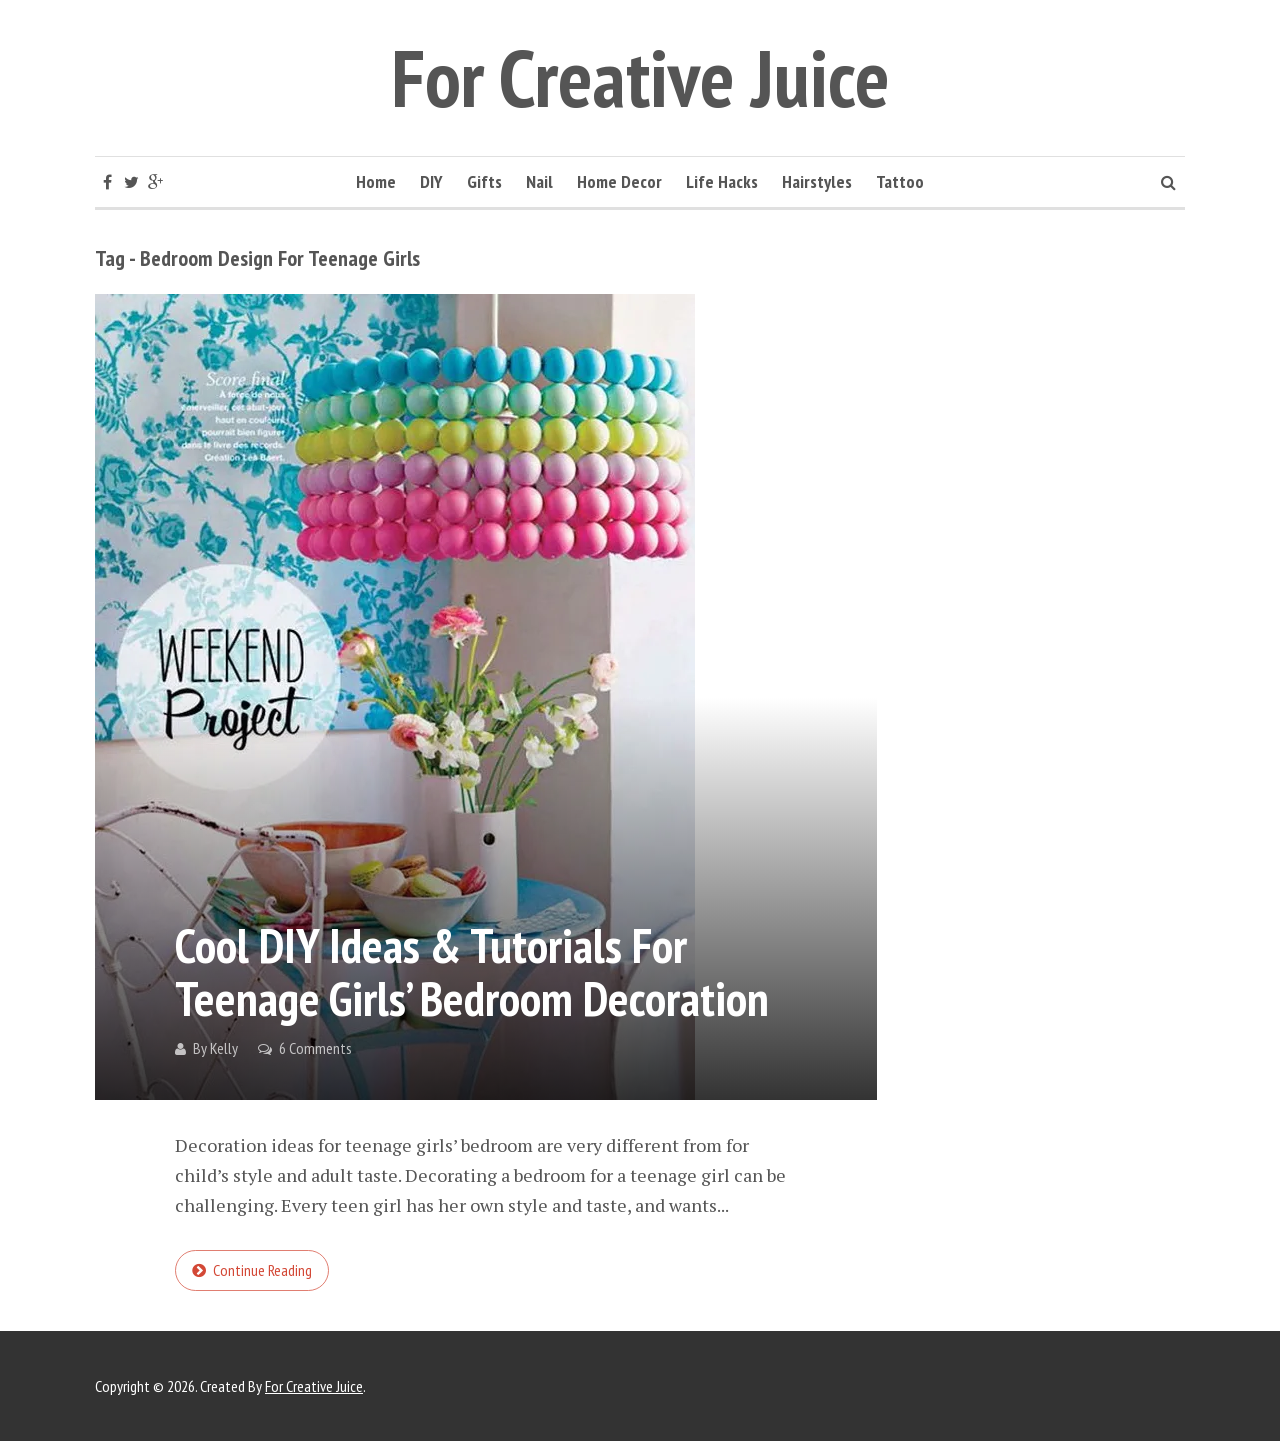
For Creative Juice (640, 77)
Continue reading (262, 1270)
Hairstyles (817, 181)
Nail (539, 181)
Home (376, 181)
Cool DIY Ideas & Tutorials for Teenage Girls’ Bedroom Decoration (472, 971)
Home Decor (619, 181)
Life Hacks (722, 181)
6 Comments (315, 1048)
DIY (431, 181)
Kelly (224, 1048)
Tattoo (900, 181)
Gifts (484, 181)
